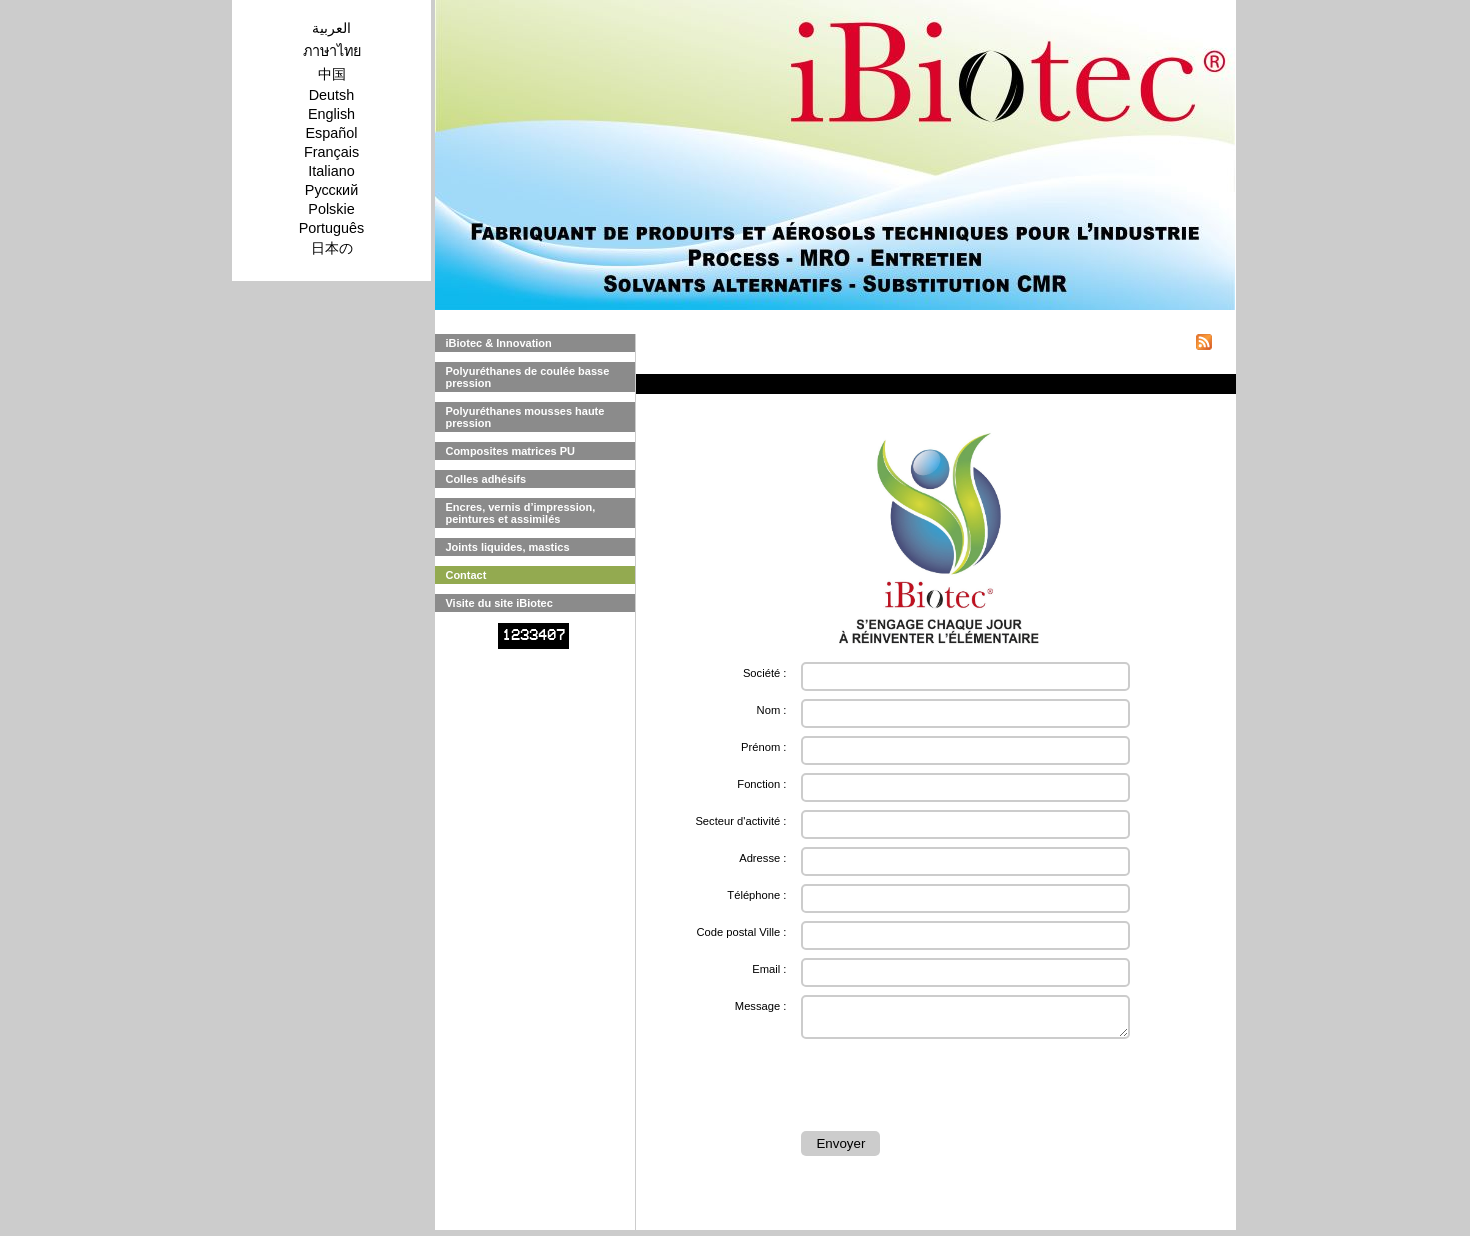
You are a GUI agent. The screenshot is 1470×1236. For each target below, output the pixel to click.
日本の (332, 248)
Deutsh (332, 95)
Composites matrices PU (510, 451)
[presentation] (953, 1088)
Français (331, 152)
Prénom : (763, 747)
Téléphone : (756, 895)
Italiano (331, 171)
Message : (761, 1006)
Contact (465, 575)
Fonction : (761, 784)
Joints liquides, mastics (507, 547)
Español (331, 133)
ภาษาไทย (332, 51)
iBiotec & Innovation (498, 343)
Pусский (331, 190)
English (331, 114)
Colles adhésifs (485, 479)
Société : (765, 673)
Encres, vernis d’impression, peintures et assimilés (520, 513)
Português (332, 228)
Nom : (772, 710)
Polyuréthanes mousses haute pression (524, 417)
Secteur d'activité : (740, 821)
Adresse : (762, 858)
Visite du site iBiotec (498, 603)
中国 (332, 74)
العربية (331, 28)
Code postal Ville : (741, 932)
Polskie (331, 209)
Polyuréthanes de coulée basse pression (527, 377)
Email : (769, 969)
